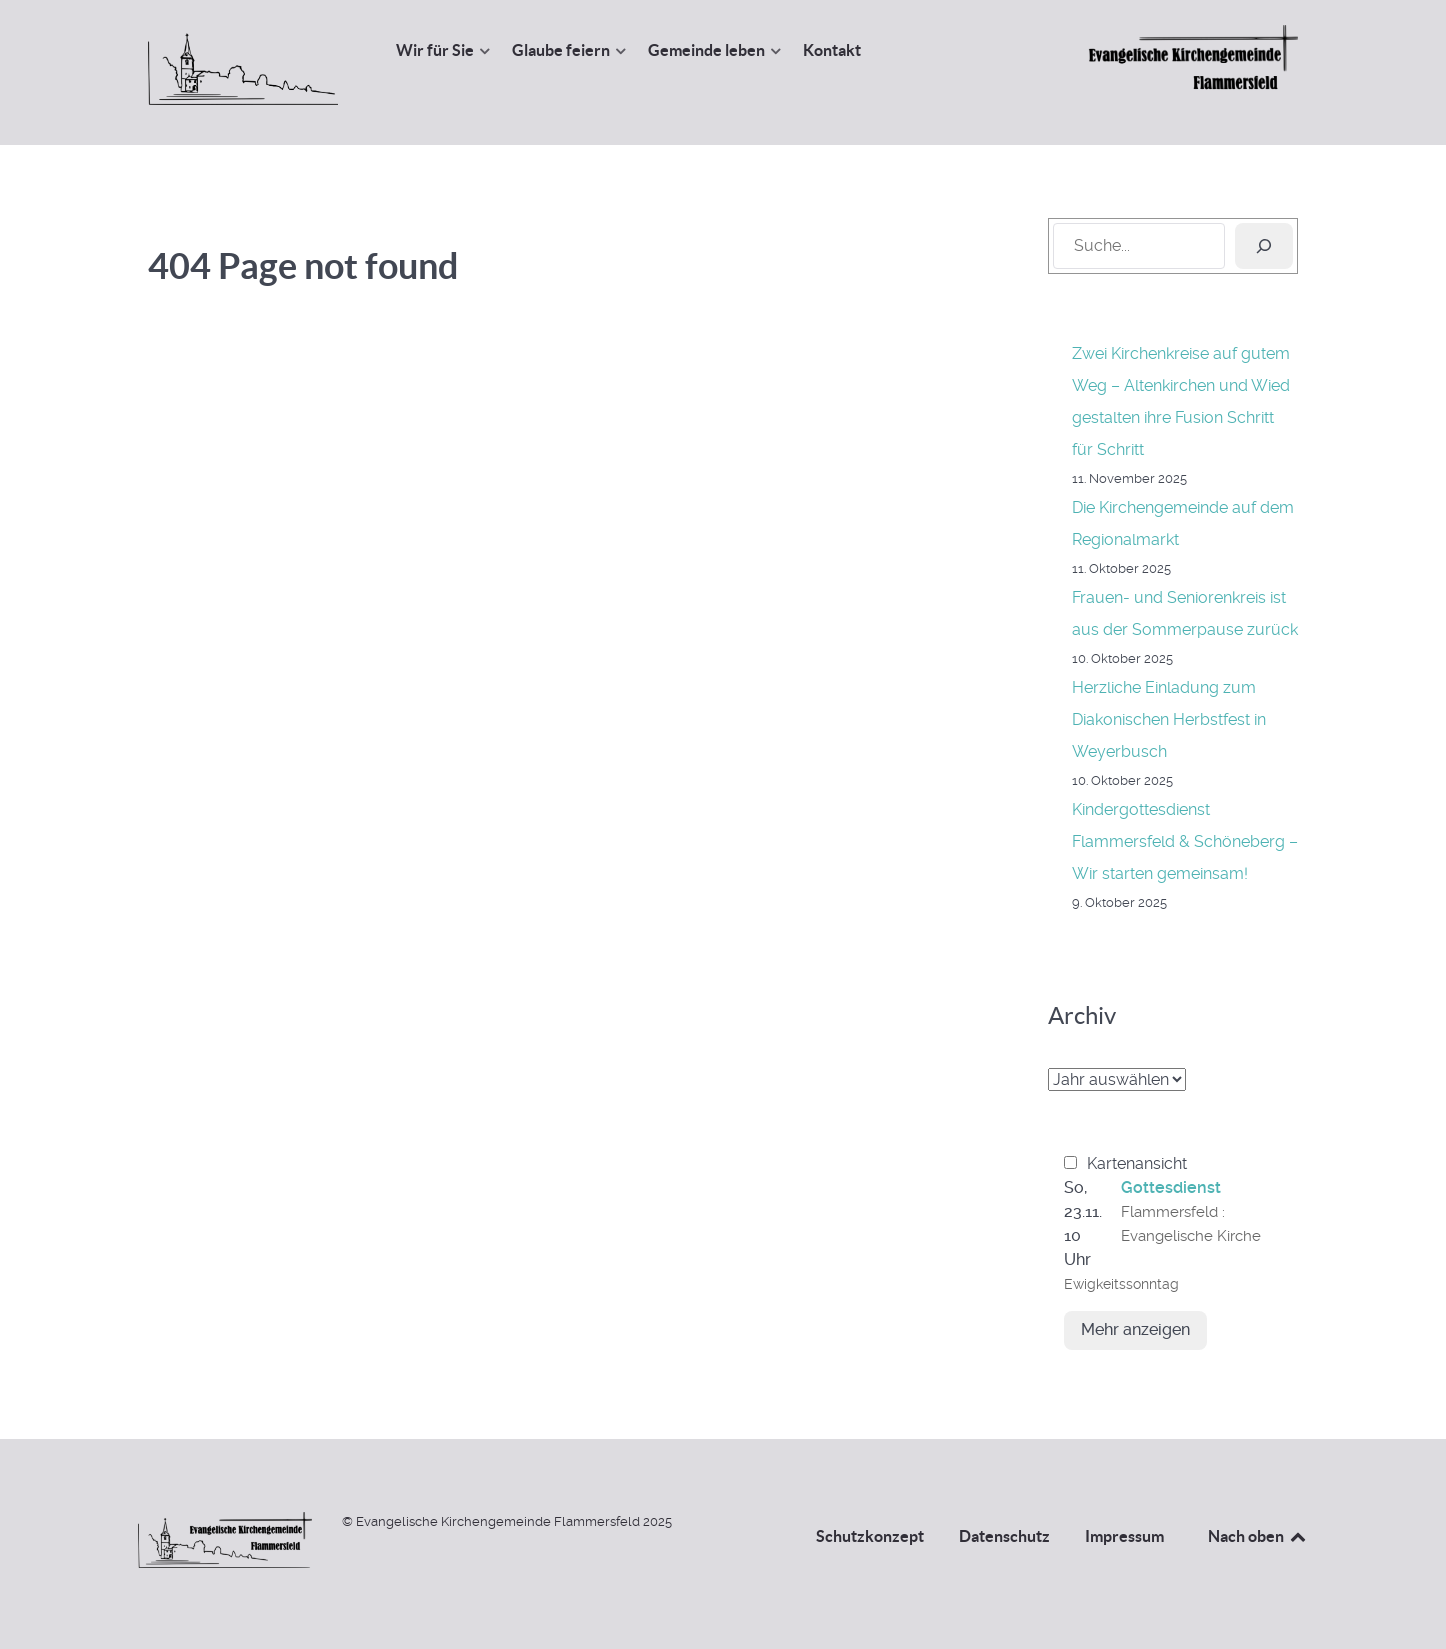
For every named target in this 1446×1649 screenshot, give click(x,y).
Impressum (1124, 1536)
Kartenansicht (1125, 1163)
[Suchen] (1264, 246)
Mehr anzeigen (1135, 1329)
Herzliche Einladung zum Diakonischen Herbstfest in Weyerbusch (1169, 719)
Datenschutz (1004, 1536)
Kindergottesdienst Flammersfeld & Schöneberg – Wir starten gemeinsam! (1185, 841)
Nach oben (1258, 1536)
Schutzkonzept (870, 1536)
